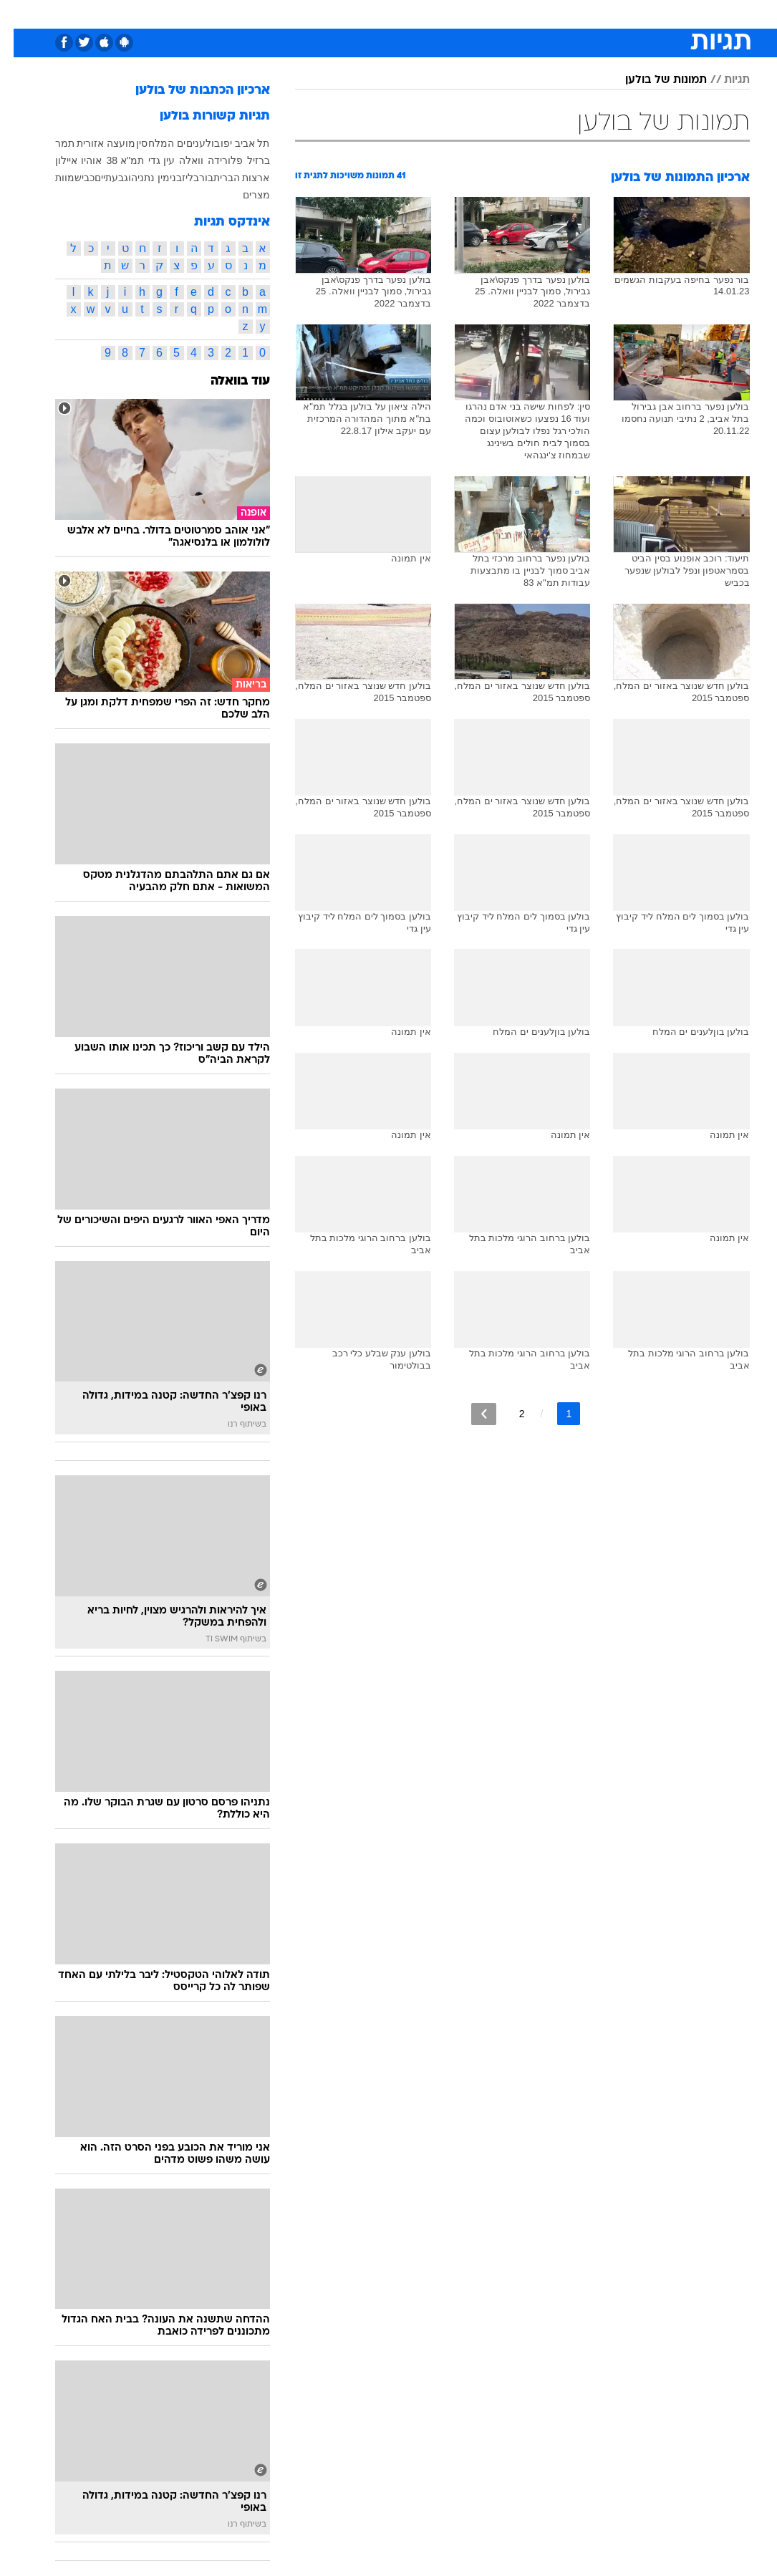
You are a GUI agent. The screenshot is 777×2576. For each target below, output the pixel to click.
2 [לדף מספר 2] (508, 1413)
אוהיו (77, 160)
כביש (71, 177)
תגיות (723, 80)
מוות (51, 177)
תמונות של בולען (652, 80)
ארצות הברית (228, 177)
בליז (176, 177)
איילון (53, 160)
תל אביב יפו (231, 143)
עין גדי (148, 160)
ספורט (572, 13)
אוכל (415, 13)
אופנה (230, 13)
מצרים (242, 195)
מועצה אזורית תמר (82, 143)
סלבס (487, 13)
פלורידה (211, 160)
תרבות (529, 13)
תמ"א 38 (111, 160)
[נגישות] (20, 13)
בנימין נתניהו (141, 177)
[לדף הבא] (470, 1414)
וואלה (177, 160)
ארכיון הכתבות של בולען (189, 91)
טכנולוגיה (279, 13)
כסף (450, 13)
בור (192, 177)
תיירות (328, 13)
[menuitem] (609, 13)
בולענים (189, 143)
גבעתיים (98, 177)
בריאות (373, 13)
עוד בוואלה (226, 381)
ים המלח (153, 143)
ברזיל (244, 160)
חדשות (617, 13)
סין (128, 143)
